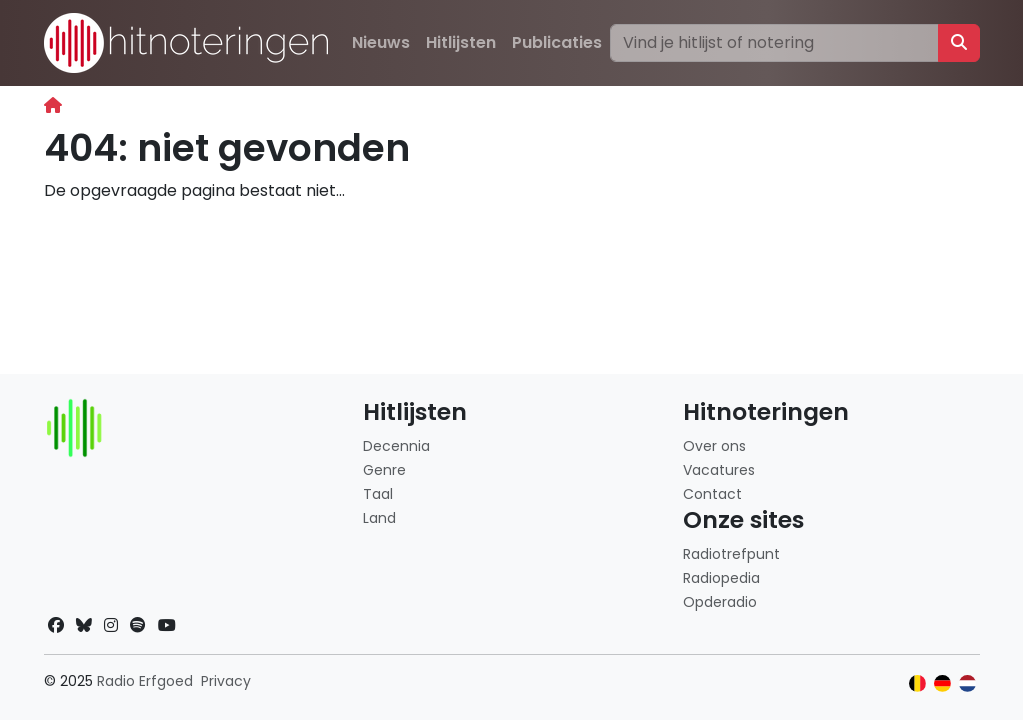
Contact (712, 494)
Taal (378, 494)
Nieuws (381, 42)
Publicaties (557, 42)
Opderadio (720, 602)
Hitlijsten (461, 42)
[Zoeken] (774, 43)
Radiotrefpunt (731, 554)
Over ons (714, 446)
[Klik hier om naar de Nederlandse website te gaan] (967, 683)
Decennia (396, 446)
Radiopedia (721, 578)
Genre (384, 470)
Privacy (226, 681)
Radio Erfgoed (145, 681)
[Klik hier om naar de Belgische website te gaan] (917, 683)
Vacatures (719, 470)
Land (379, 518)
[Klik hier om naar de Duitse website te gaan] (942, 683)
